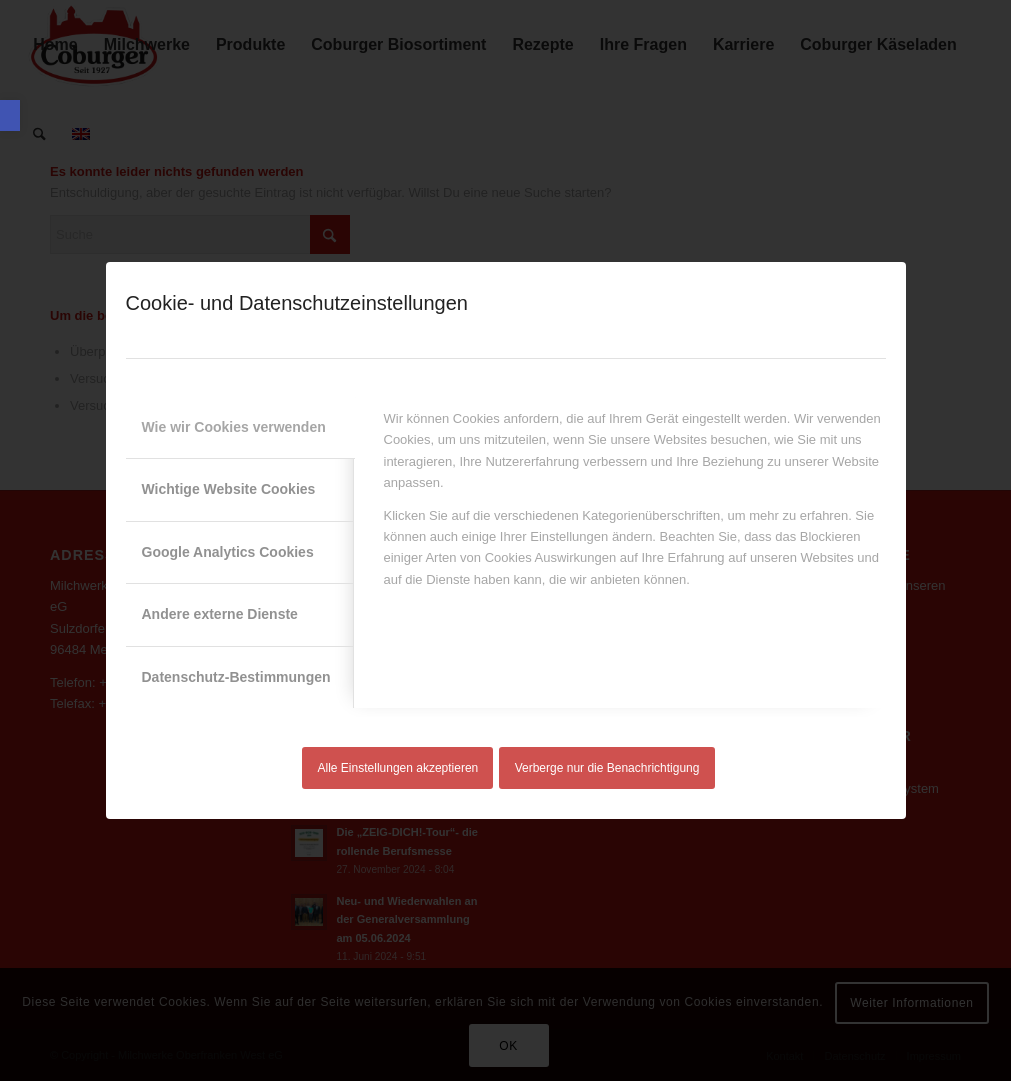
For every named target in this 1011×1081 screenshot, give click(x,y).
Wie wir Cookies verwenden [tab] (234, 427)
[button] (10, 115)
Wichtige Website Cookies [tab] (229, 489)
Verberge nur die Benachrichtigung (607, 768)
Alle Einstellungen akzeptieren (398, 768)
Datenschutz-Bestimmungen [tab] (236, 677)
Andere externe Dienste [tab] (220, 614)
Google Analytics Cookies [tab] (228, 552)
